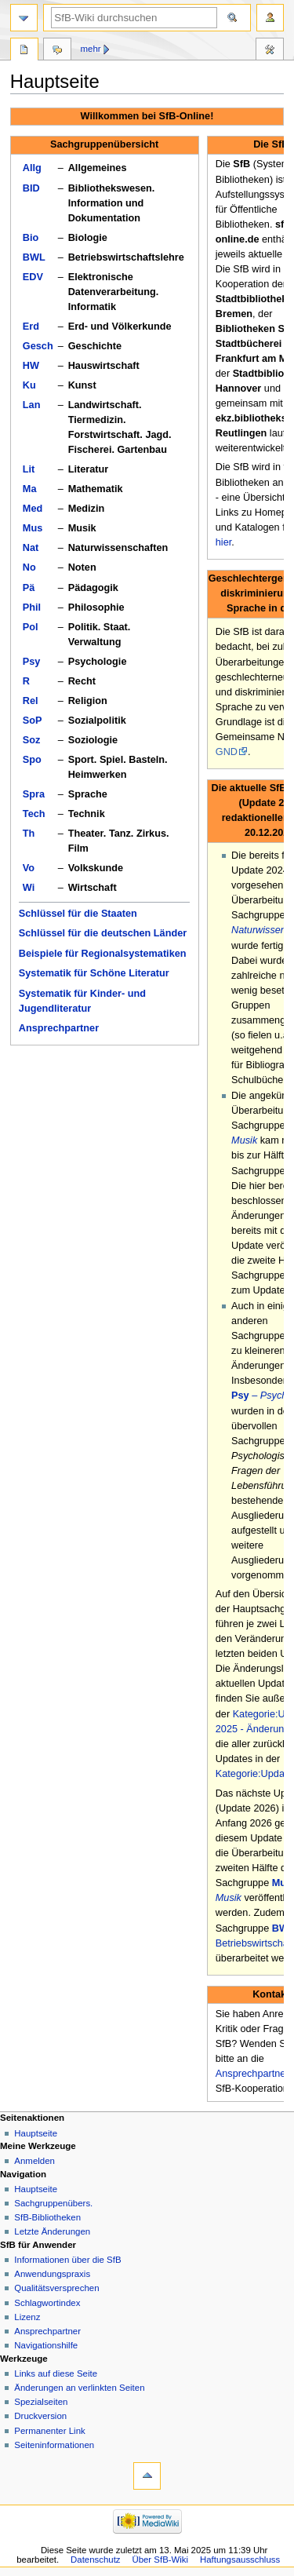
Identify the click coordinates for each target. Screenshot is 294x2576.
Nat (30, 547)
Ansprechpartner (59, 1028)
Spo (32, 759)
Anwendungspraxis (52, 2274)
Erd (31, 326)
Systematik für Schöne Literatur (94, 973)
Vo (28, 868)
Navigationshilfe (46, 2345)
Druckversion (40, 2416)
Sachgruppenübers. (53, 2203)
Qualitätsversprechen (56, 2288)
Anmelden (34, 2161)
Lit (29, 469)
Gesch (38, 346)
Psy (32, 661)
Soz (32, 740)
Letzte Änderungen (52, 2231)
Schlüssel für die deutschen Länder (103, 933)
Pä (29, 587)
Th (29, 833)
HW (31, 365)
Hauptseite (35, 2133)
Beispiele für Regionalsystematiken (103, 953)
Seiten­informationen (54, 2445)
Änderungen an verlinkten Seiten (79, 2387)
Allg (32, 167)
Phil (32, 607)
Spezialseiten (40, 2401)
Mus (32, 528)
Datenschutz (96, 2559)
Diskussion (57, 51)
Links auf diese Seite (55, 2373)
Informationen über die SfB (67, 2259)
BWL (34, 257)
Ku (29, 385)
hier (223, 542)
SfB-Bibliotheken (47, 2217)
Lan (32, 405)
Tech (34, 813)
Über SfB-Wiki (160, 2559)
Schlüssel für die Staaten (78, 913)
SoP (32, 720)
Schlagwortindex (47, 2303)
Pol (30, 627)
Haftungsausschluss (240, 2559)
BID (31, 188)
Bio (30, 237)
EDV (33, 277)
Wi (28, 887)
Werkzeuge (269, 51)
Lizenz (27, 2317)
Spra (34, 794)
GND (227, 751)
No (29, 567)
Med (32, 508)
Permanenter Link (49, 2431)
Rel (30, 700)
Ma (30, 488)
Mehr (91, 48)
